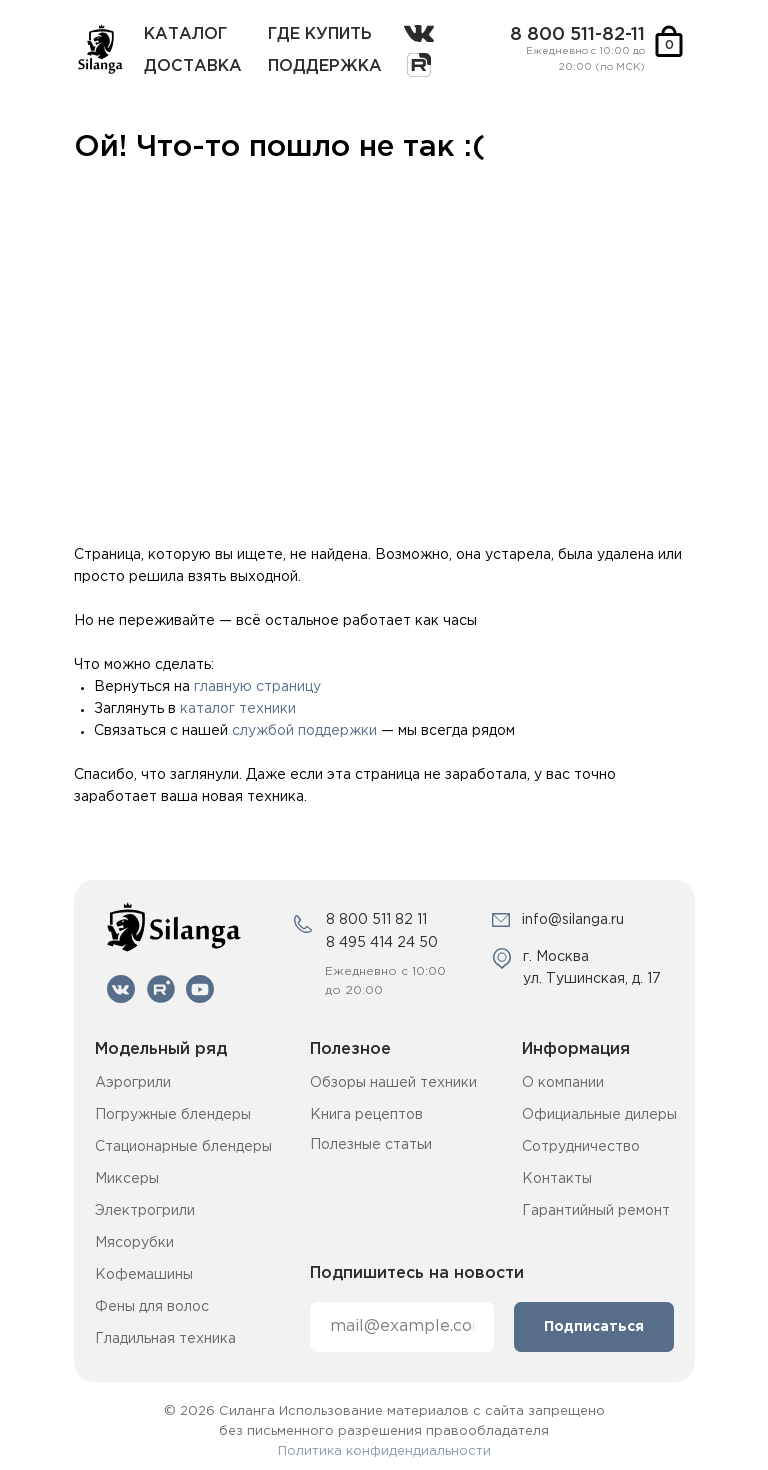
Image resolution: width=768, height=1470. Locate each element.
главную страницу (257, 687)
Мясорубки (134, 1243)
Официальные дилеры (599, 1115)
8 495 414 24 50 (382, 943)
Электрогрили (145, 1211)
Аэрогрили (133, 1083)
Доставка (193, 66)
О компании (563, 1083)
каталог (185, 34)
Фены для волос (152, 1307)
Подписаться (594, 1327)
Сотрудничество (581, 1147)
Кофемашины (144, 1275)
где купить (320, 34)
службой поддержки (304, 731)
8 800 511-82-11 (577, 35)
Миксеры (127, 1179)
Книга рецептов (366, 1115)
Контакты (557, 1179)
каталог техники (238, 709)
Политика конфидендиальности (384, 1451)
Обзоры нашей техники (393, 1083)
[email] (402, 1327)
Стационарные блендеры (183, 1147)
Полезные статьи (371, 1145)
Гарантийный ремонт (596, 1211)
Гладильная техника (165, 1339)
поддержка (325, 66)
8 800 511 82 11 (376, 920)
